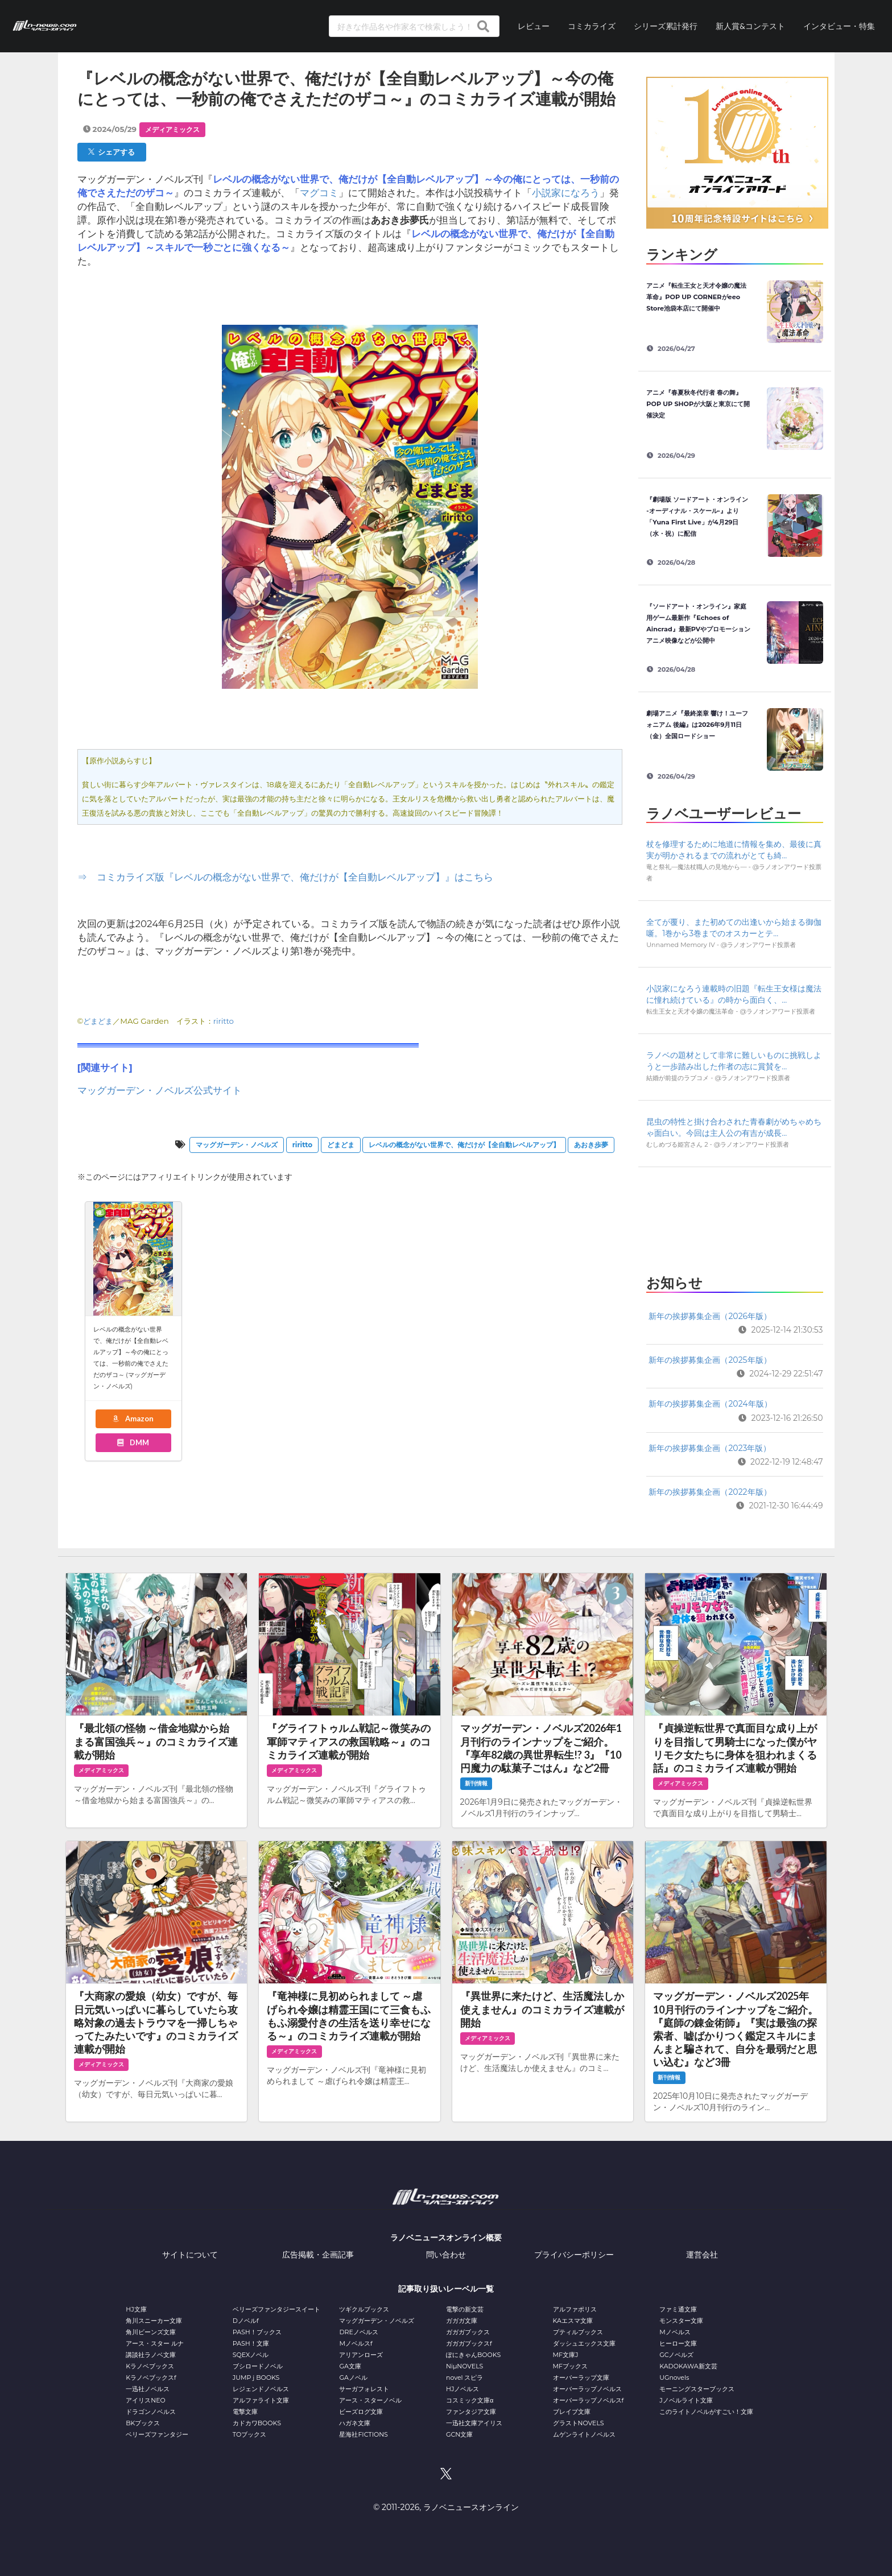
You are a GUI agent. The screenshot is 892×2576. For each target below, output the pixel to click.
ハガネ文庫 (354, 2423)
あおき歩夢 (591, 1144)
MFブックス (570, 2366)
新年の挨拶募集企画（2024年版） (710, 1404)
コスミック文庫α (469, 2400)
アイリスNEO (146, 2400)
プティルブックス (578, 2332)
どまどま (98, 1021)
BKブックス (143, 2423)
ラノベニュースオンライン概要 (446, 2237)
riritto (223, 1021)
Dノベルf (246, 2321)
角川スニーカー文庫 (154, 2321)
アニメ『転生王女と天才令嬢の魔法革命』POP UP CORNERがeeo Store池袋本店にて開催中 (696, 297)
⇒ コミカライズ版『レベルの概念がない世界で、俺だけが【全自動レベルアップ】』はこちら (285, 877)
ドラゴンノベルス (151, 2412)
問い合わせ (446, 2255)
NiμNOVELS (464, 2366)
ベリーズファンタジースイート (276, 2309)
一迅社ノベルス (148, 2389)
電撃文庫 (245, 2412)
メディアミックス (172, 129)
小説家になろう (566, 193)
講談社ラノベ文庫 (151, 2355)
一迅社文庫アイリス (474, 2423)
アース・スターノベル (370, 2400)
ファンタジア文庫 (471, 2412)
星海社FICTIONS (363, 2434)
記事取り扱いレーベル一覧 (446, 2289)
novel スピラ (464, 2377)
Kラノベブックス (150, 2366)
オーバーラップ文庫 (581, 2377)
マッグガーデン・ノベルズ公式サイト (159, 1090)
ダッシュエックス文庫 (584, 2343)
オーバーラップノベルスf (588, 2400)
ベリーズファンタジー (157, 2434)
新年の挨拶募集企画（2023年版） (710, 1448)
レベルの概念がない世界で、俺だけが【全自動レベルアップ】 (464, 1144)
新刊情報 (476, 1783)
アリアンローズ (361, 2355)
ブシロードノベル (258, 2366)
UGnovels (674, 2377)
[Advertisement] (734, 1217)
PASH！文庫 (251, 2343)
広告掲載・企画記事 (318, 2255)
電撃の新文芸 (465, 2309)
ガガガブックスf (469, 2343)
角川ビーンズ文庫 (151, 2332)
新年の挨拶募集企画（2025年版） (710, 1360)
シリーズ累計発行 (665, 26)
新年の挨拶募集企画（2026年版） (710, 1316)
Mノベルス (675, 2332)
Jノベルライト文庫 (686, 2400)
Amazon (133, 1418)
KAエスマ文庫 (573, 2321)
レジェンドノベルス (261, 2389)
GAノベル (353, 2377)
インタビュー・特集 (839, 26)
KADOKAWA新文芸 (688, 2366)
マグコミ (319, 193)
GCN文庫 (459, 2434)
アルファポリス (575, 2309)
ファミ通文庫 (678, 2309)
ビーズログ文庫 (361, 2412)
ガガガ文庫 (461, 2321)
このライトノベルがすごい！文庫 (706, 2412)
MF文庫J (566, 2355)
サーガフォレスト (364, 2389)
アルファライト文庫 (261, 2400)
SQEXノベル (251, 2355)
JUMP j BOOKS (256, 2377)
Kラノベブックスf (151, 2377)
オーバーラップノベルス (587, 2389)
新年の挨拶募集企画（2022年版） (710, 1492)
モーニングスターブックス (696, 2389)
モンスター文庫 (681, 2321)
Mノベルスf (355, 2343)
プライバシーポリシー (574, 2255)
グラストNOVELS (578, 2423)
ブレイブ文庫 (571, 2412)
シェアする (111, 151)
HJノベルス (462, 2389)
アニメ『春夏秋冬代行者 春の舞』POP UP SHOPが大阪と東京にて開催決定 (698, 403)
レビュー (534, 26)
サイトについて (190, 2255)
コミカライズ (592, 26)
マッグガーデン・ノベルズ (237, 1144)
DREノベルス (358, 2332)
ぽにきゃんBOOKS (473, 2355)
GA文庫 (350, 2366)
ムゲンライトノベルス (584, 2434)
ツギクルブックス (364, 2309)
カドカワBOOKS (257, 2423)
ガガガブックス (468, 2332)
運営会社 (702, 2255)
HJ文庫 (136, 2309)
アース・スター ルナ (155, 2343)
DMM (132, 1442)
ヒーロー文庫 (678, 2343)
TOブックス (249, 2434)
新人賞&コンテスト (750, 26)
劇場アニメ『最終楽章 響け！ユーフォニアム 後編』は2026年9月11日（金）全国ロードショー (697, 724)
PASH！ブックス (257, 2332)
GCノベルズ (676, 2355)
